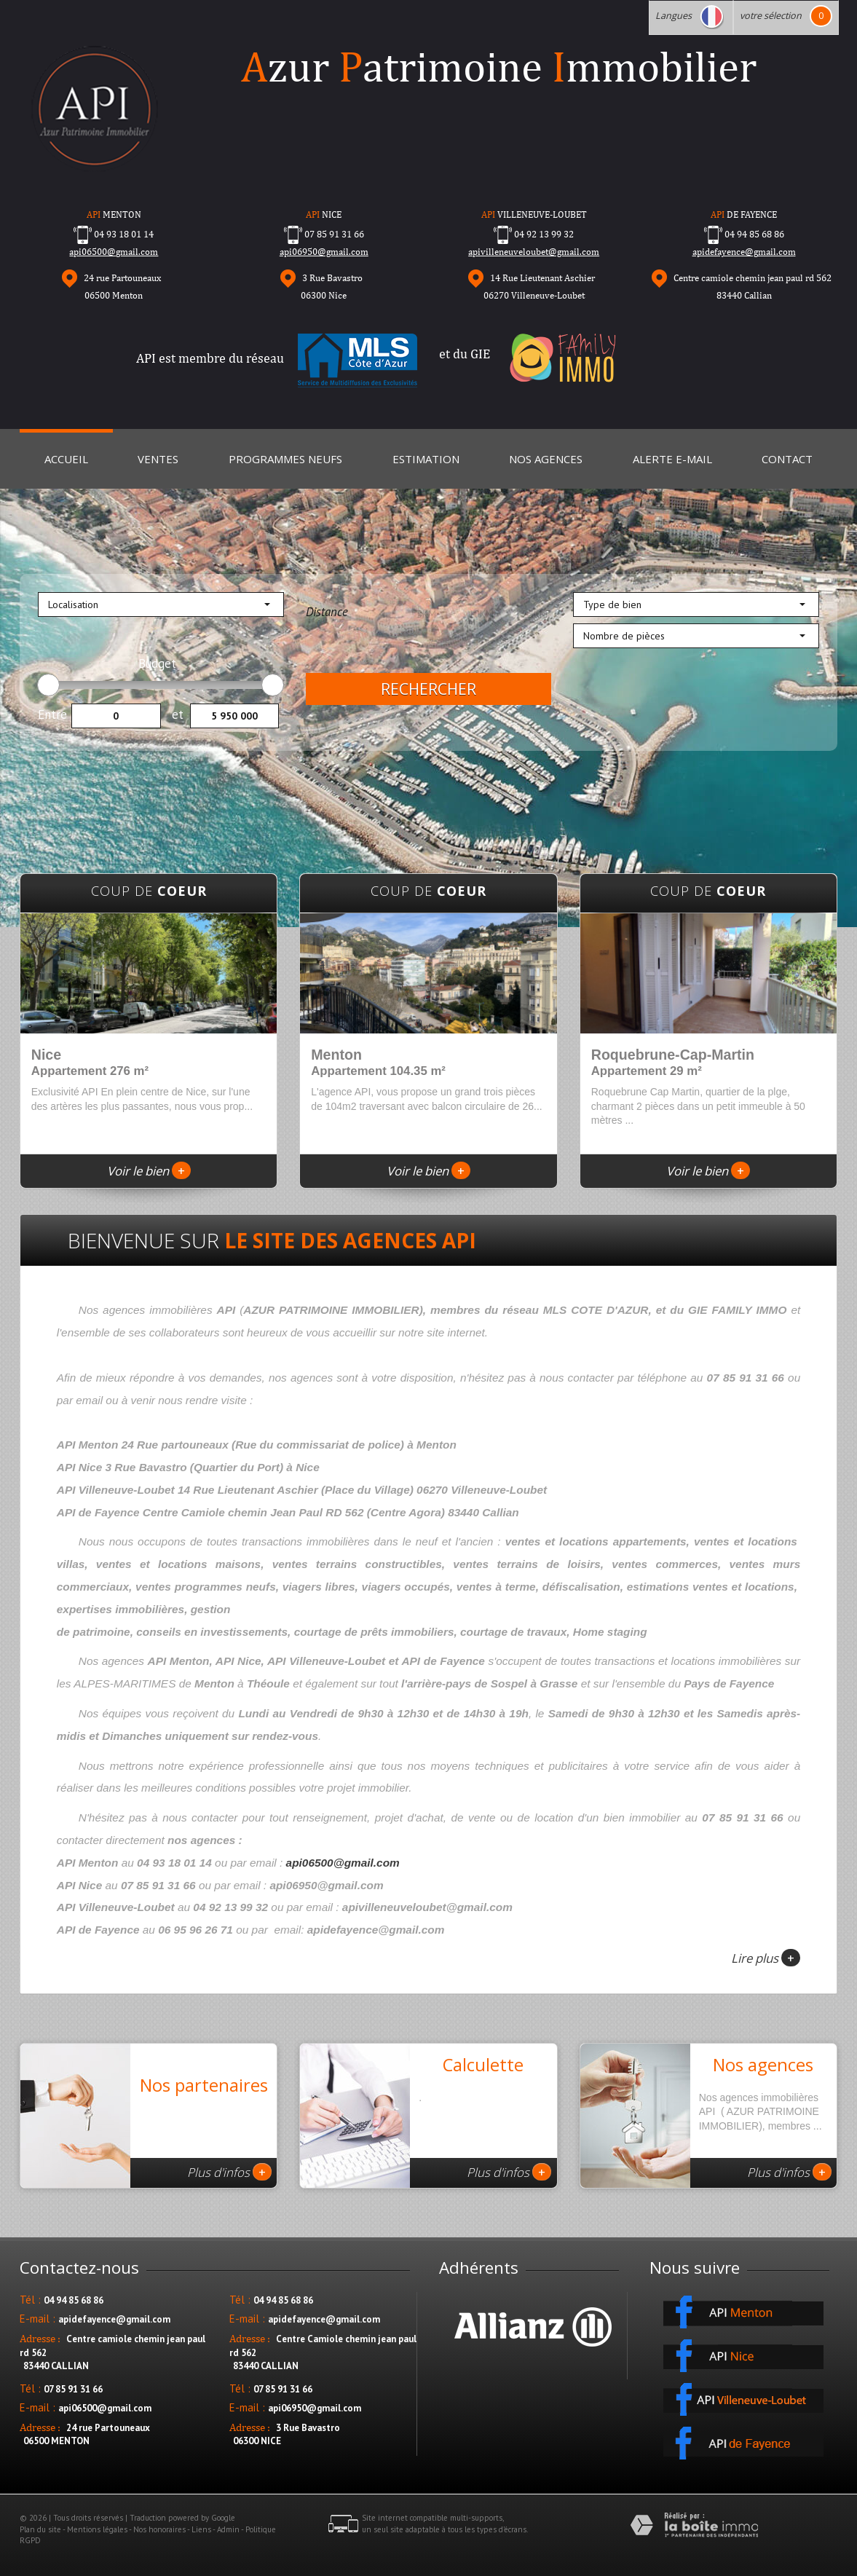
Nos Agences (545, 459)
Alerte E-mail (672, 459)
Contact (787, 459)
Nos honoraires (159, 2529)
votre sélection (771, 15)
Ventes (158, 459)
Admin (228, 2529)
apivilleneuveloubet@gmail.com (533, 251)
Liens (201, 2529)
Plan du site (40, 2529)
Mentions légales (97, 2529)
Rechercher (428, 689)
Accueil (66, 459)
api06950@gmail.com (324, 251)
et (177, 714)
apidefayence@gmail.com (744, 251)
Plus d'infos (229, 2172)
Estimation (425, 459)
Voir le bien (149, 1170)
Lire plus (765, 1957)
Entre (52, 714)
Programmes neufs (285, 459)
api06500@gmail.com (113, 251)
